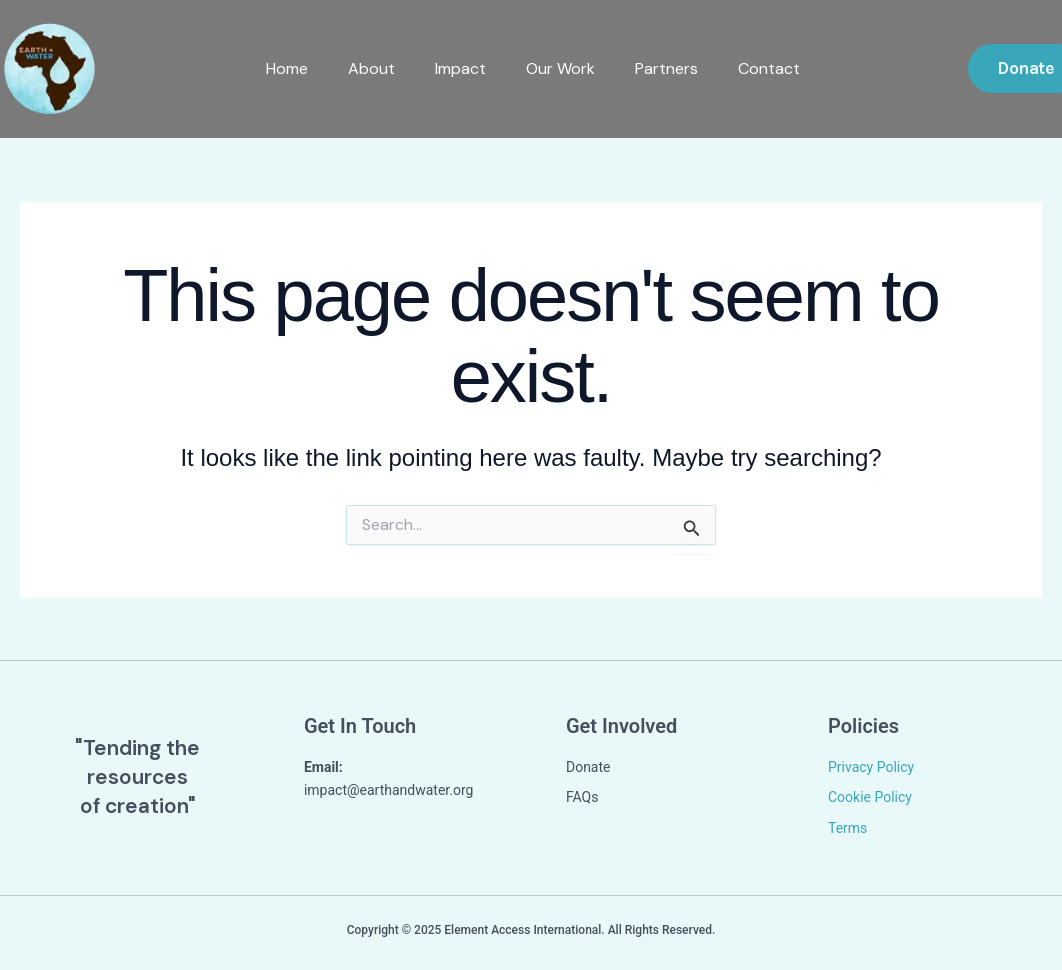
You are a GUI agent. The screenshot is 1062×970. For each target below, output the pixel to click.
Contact (767, 68)
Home (285, 68)
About (369, 68)
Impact (458, 68)
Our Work (558, 68)
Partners (664, 68)
